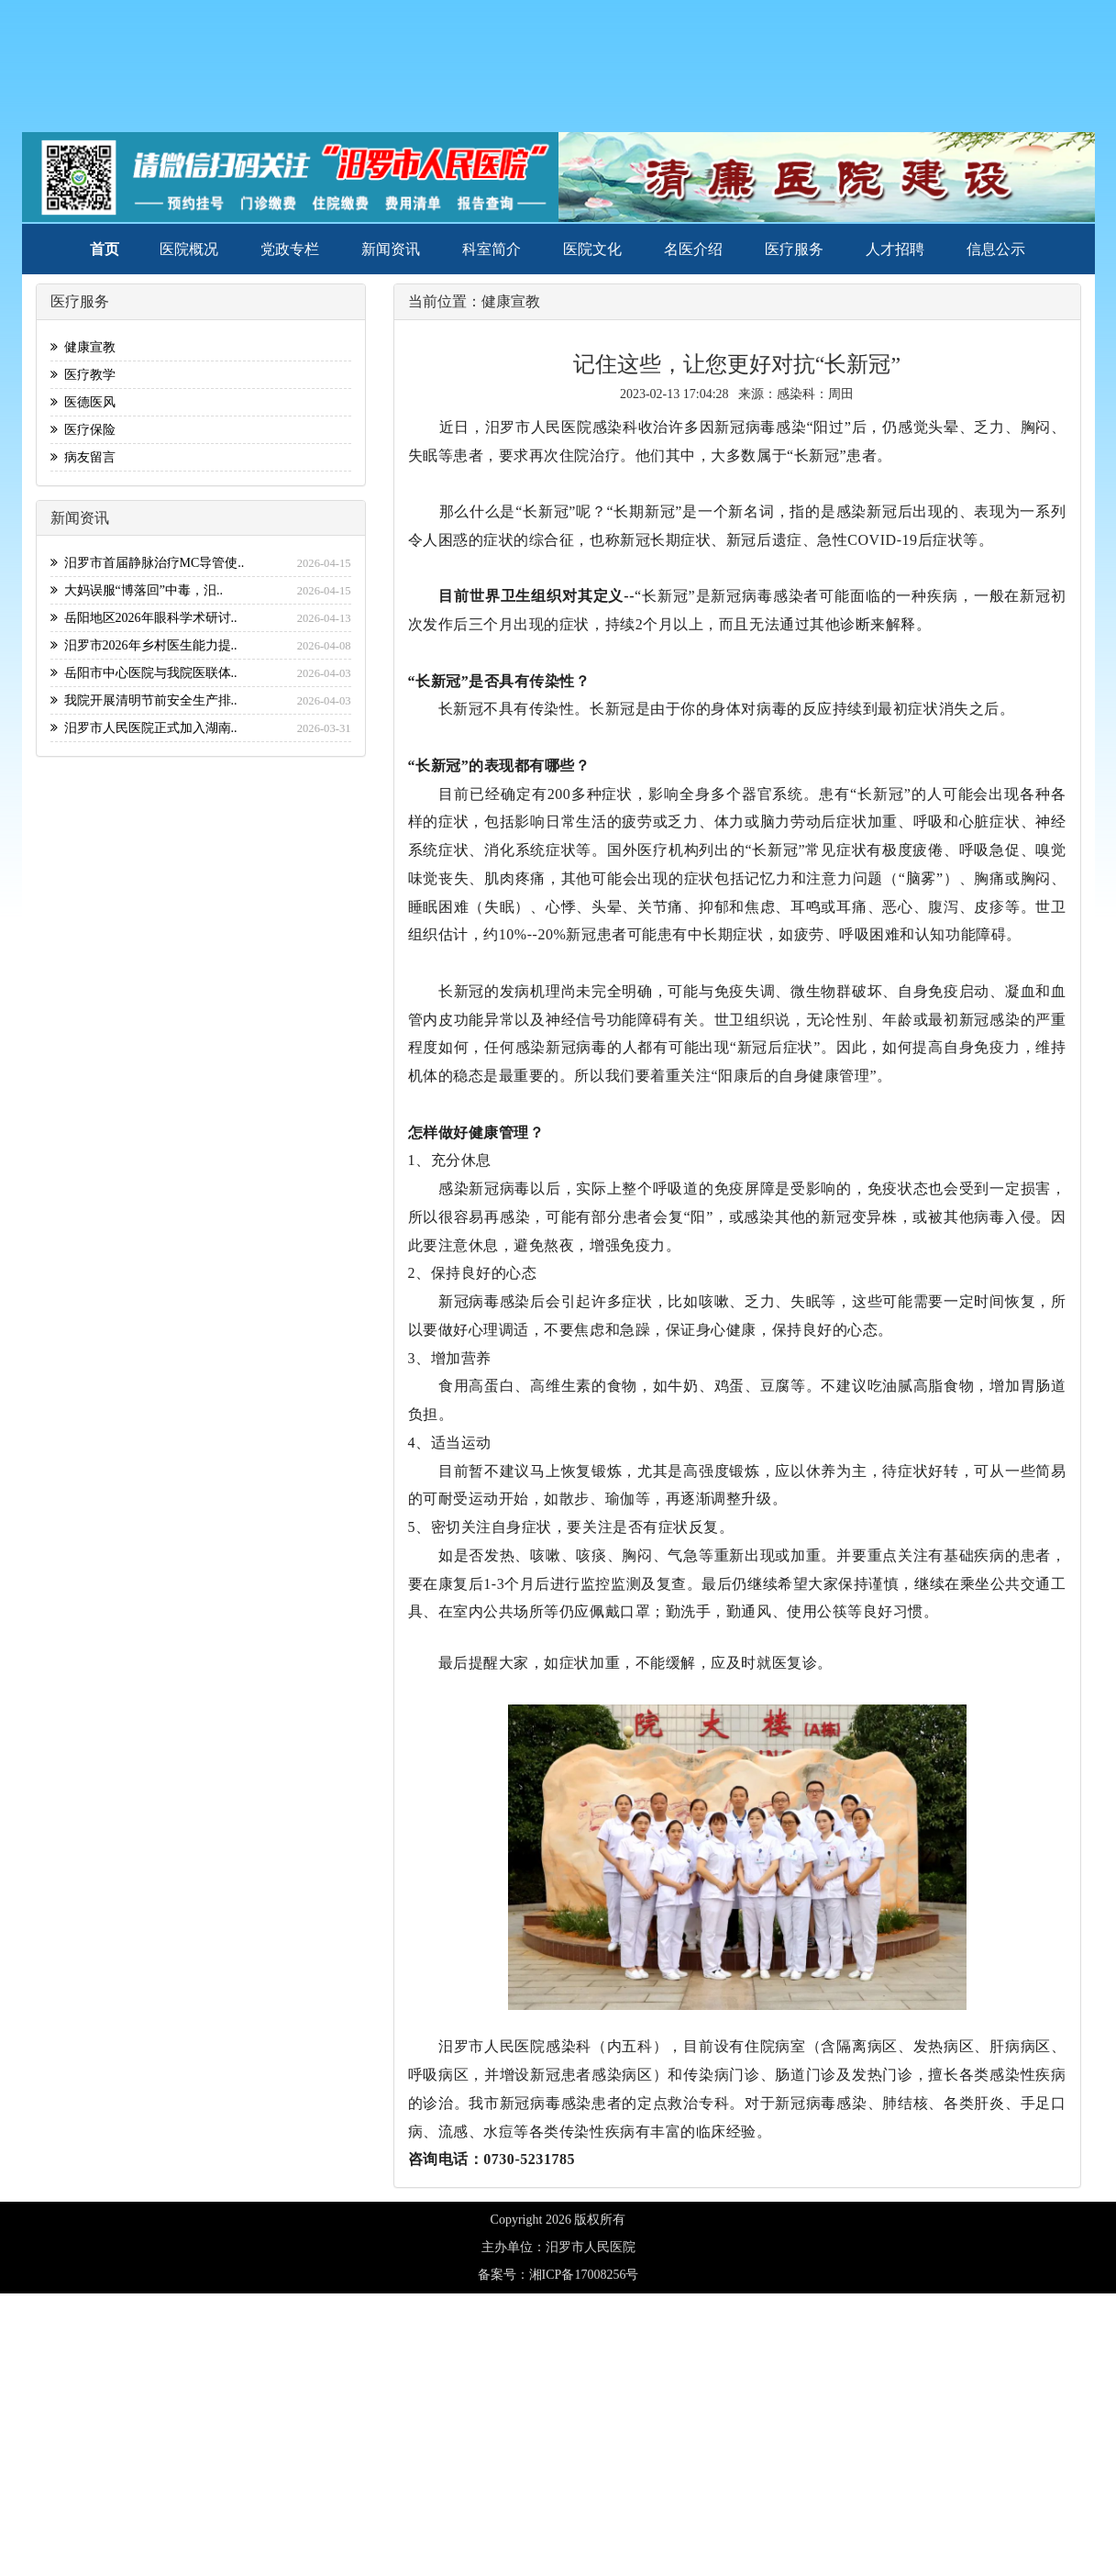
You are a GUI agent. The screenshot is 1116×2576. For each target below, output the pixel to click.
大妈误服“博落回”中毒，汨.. (136, 590)
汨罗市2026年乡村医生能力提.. (144, 645)
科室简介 (491, 249)
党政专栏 (289, 249)
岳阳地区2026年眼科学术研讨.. (144, 618)
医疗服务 (794, 249)
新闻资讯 (390, 249)
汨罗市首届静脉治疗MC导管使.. (147, 563)
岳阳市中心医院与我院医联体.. (144, 673)
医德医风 (83, 402)
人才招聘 (895, 249)
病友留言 (83, 457)
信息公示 (996, 249)
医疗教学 (83, 375)
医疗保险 (83, 430)
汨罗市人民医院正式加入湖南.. (144, 728)
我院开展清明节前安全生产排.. (144, 700)
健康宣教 (83, 347)
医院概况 (189, 249)
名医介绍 (693, 249)
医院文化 (592, 249)
